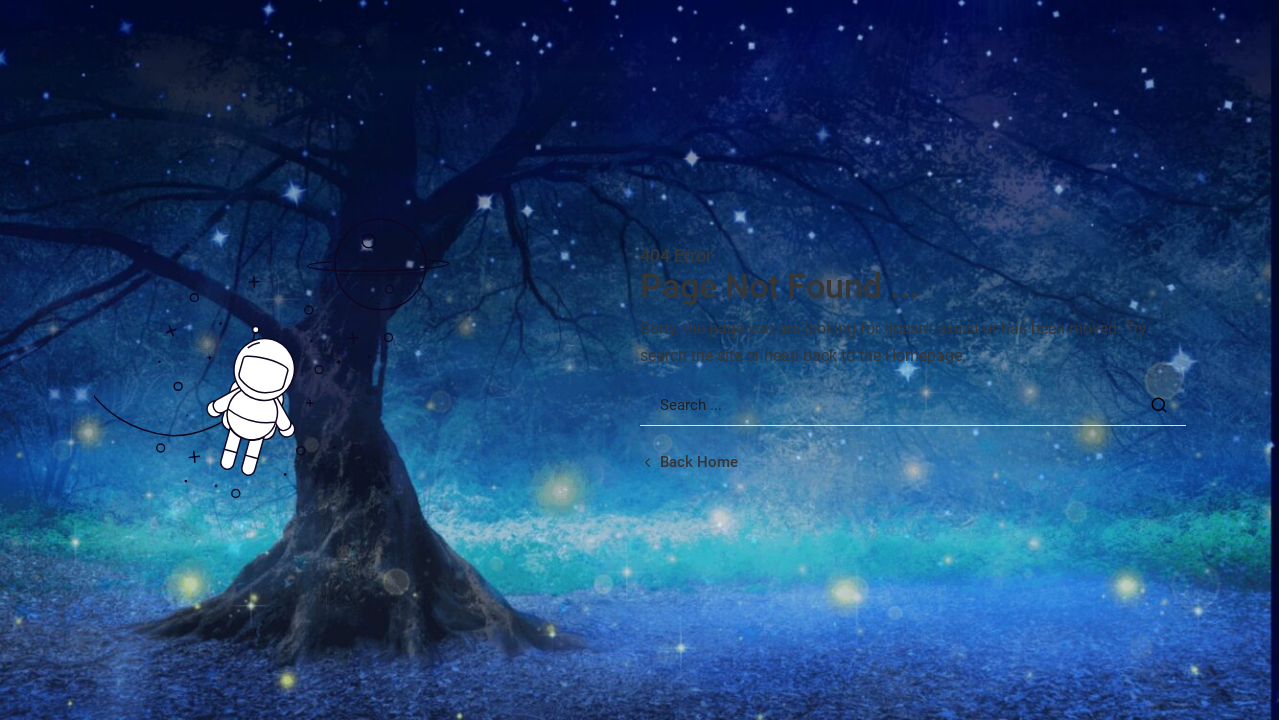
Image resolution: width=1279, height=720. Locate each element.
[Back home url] (689, 462)
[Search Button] (1159, 405)
